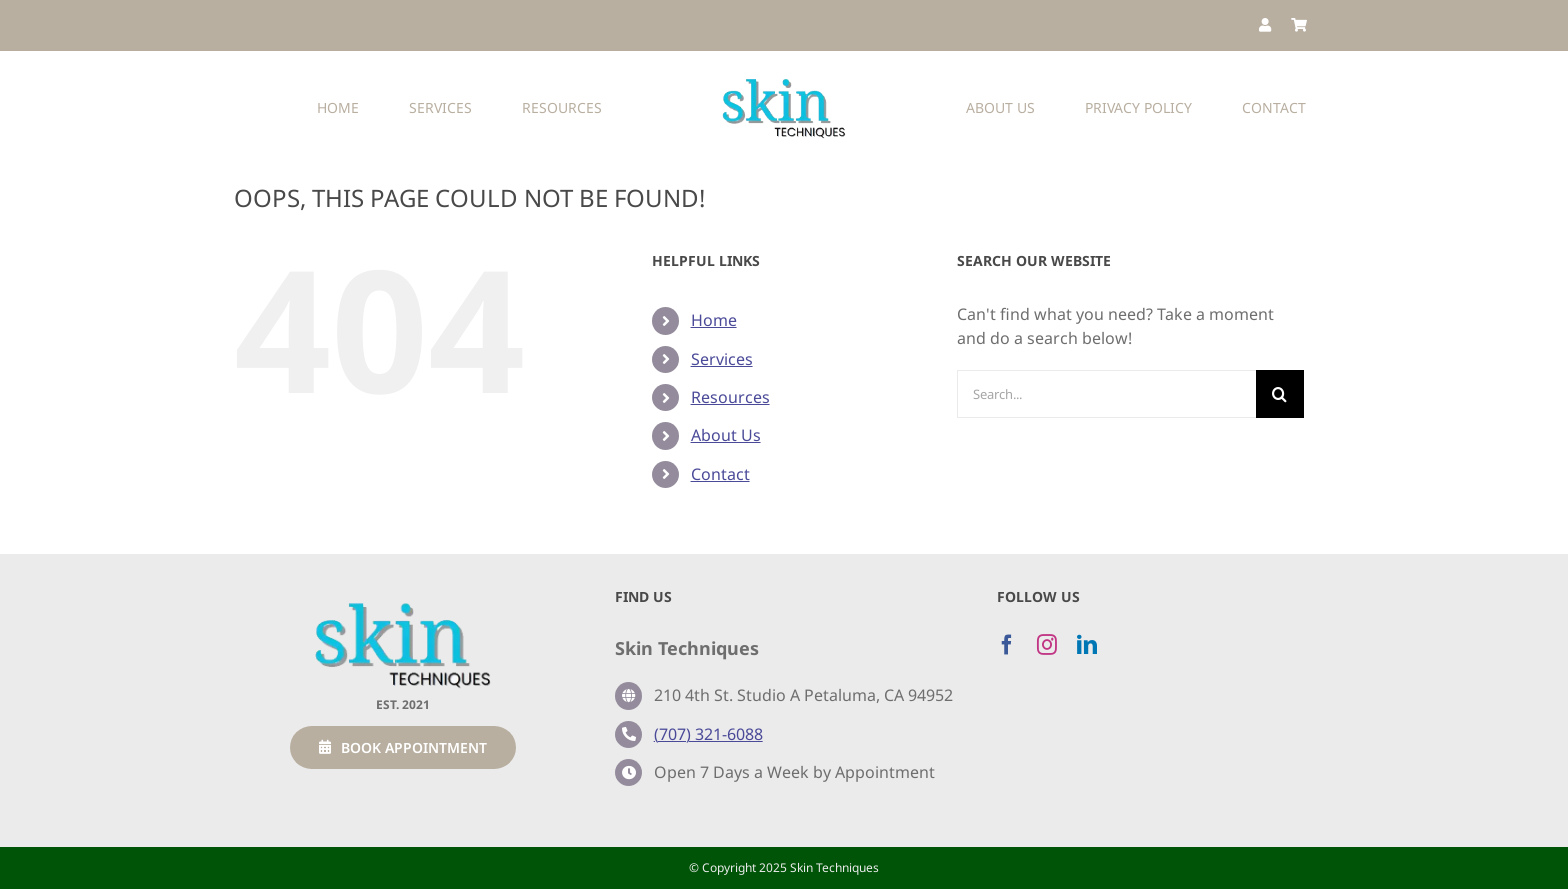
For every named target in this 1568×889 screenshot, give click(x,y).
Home (714, 320)
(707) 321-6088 (708, 734)
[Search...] (1106, 394)
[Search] (1280, 394)
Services (722, 359)
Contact (720, 474)
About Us (726, 435)
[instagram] (1047, 645)
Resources (730, 397)
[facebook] (1007, 645)
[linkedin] (1087, 645)
